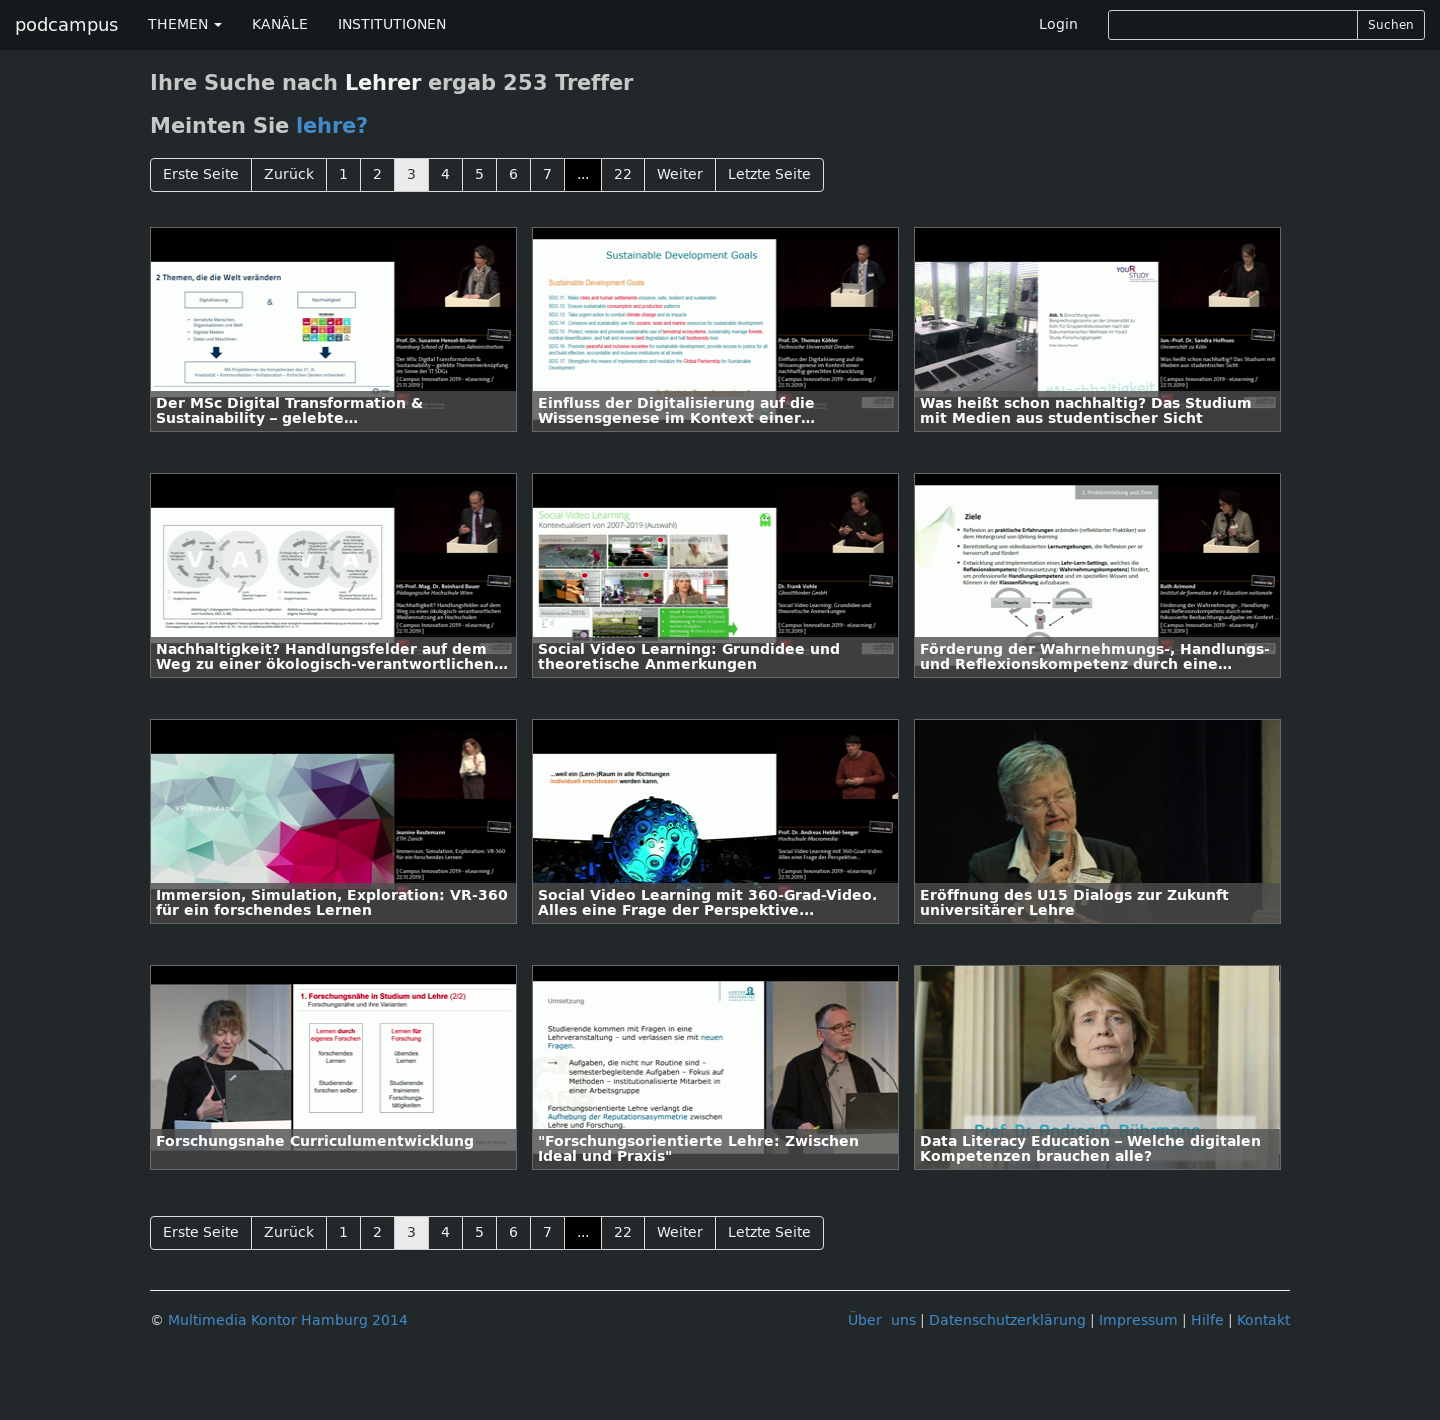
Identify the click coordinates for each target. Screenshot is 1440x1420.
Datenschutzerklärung (1007, 1320)
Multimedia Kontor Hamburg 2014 (288, 1320)
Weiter (680, 174)
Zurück (289, 174)
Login (1058, 24)
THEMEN (185, 24)
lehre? (332, 126)
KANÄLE (280, 24)
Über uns (882, 1320)
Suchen (1391, 25)
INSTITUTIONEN (392, 24)
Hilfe (1207, 1320)
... (583, 174)
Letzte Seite (769, 174)
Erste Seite (201, 174)
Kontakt (1263, 1320)
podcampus (66, 25)
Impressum (1138, 1320)
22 (623, 174)
